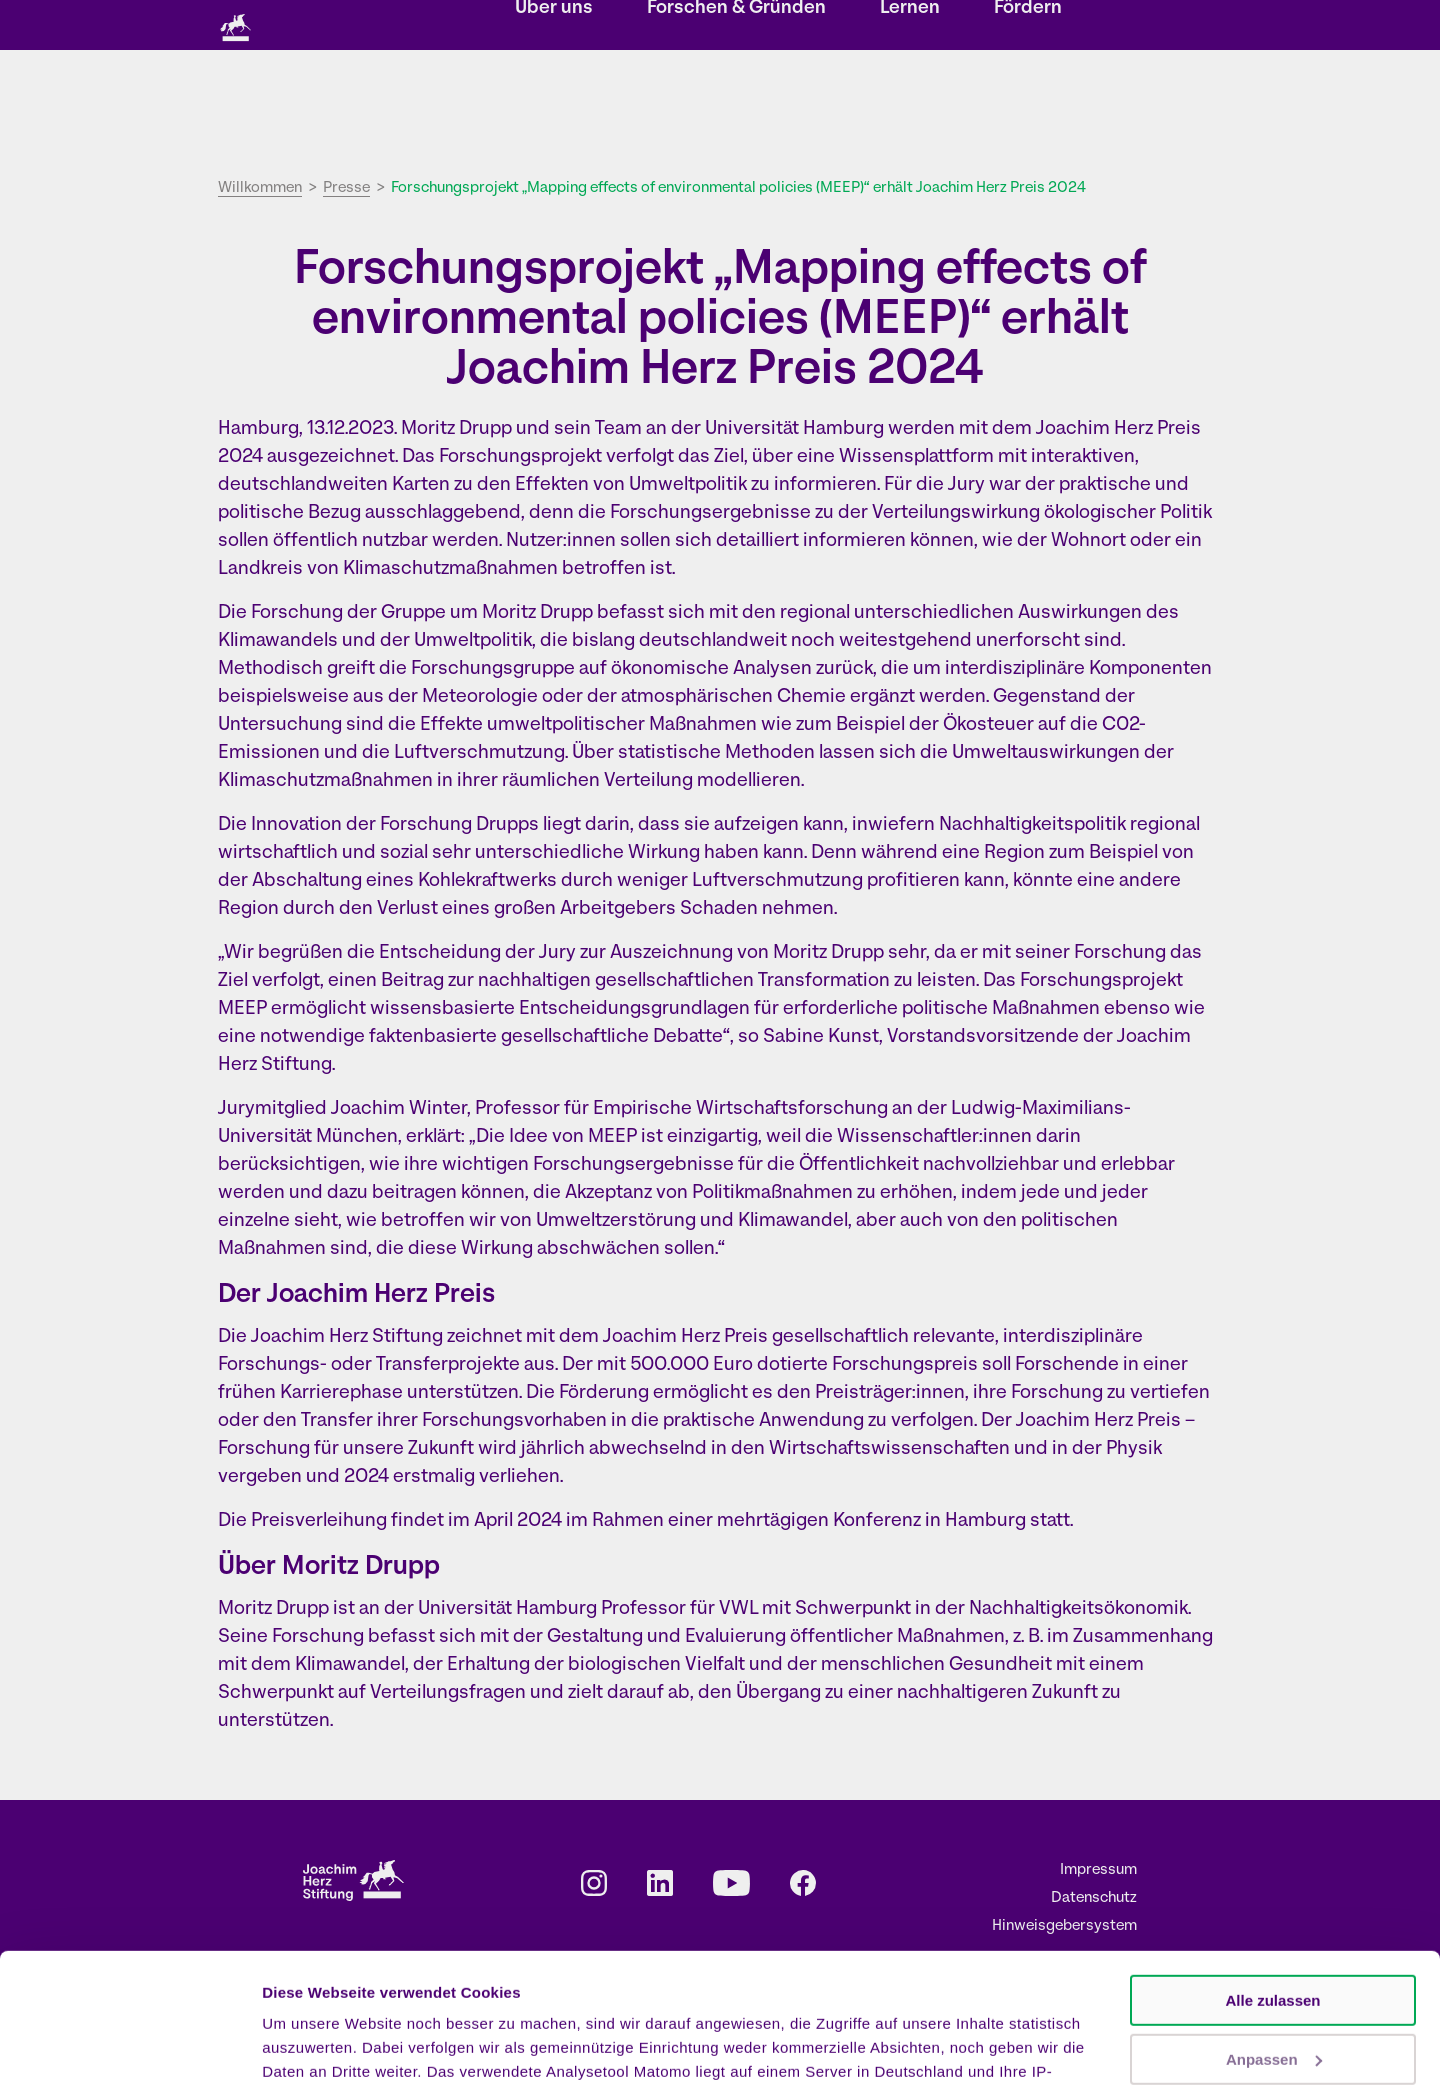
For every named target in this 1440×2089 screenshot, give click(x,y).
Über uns (554, 105)
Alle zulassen (1272, 1875)
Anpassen (1274, 1933)
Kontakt (825, 26)
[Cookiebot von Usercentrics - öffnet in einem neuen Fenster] (129, 2050)
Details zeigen (312, 2049)
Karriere (898, 26)
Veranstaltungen (638, 26)
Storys (545, 26)
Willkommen (260, 188)
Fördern (1028, 105)
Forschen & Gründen (736, 105)
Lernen (910, 105)
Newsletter (743, 26)
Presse (969, 26)
